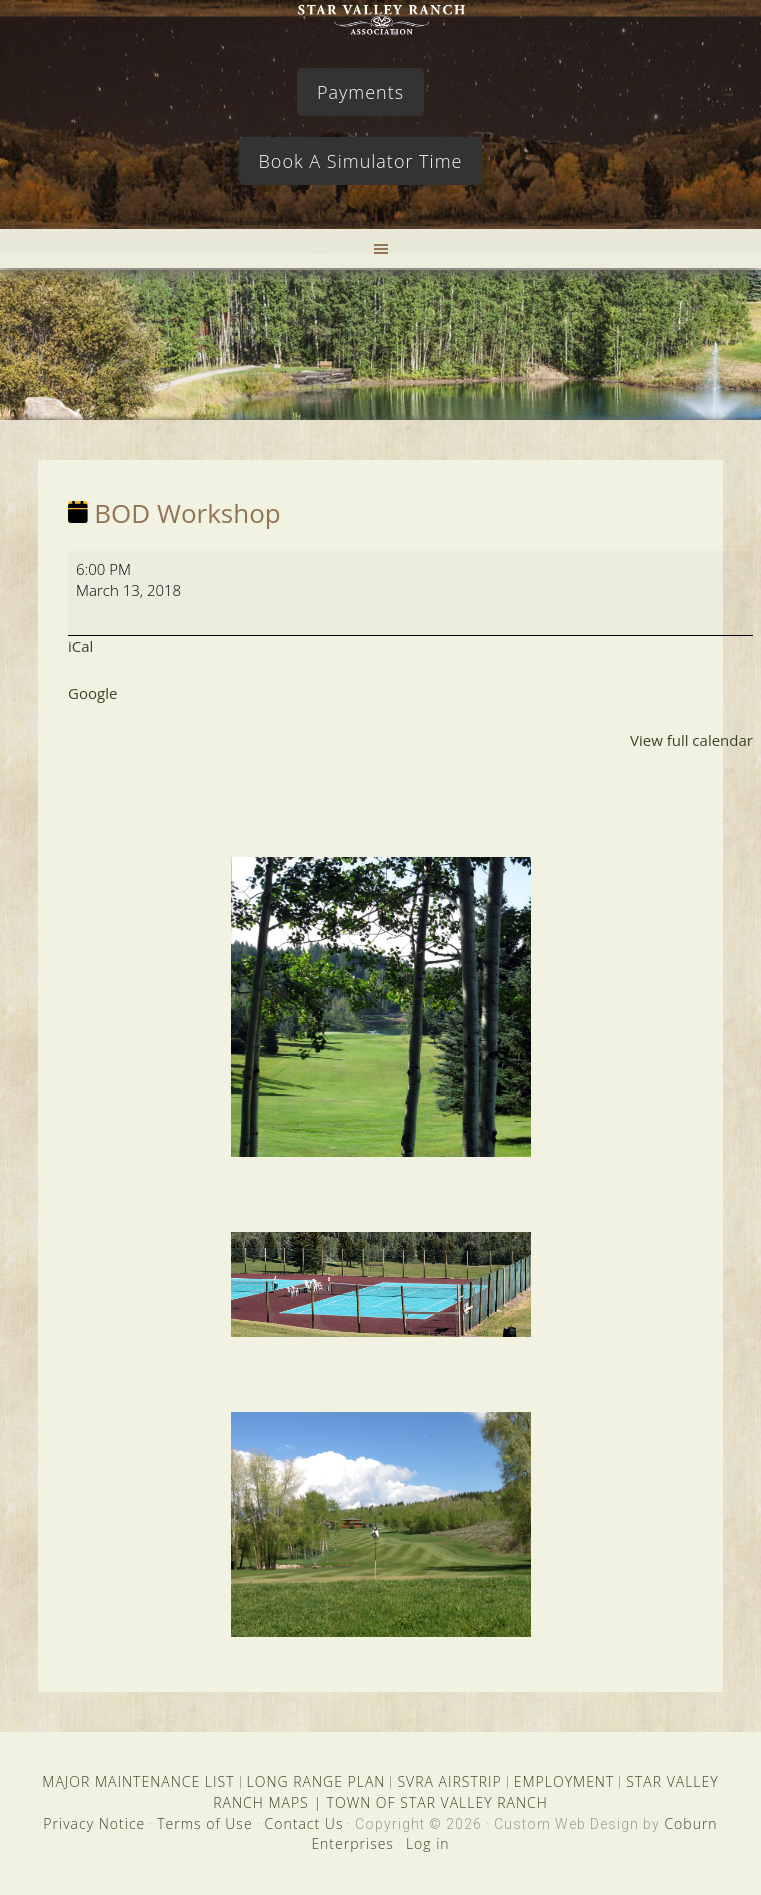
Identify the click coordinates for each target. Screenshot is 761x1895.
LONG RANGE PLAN (316, 1781)
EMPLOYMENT (564, 1781)
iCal (80, 646)
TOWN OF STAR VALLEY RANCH (437, 1802)
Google (92, 693)
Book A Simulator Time (361, 161)
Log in (428, 1843)
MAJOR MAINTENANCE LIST (138, 1781)
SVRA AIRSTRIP (449, 1781)
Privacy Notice (94, 1823)
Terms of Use (204, 1823)
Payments (360, 92)
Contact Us (304, 1823)
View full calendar (691, 740)
